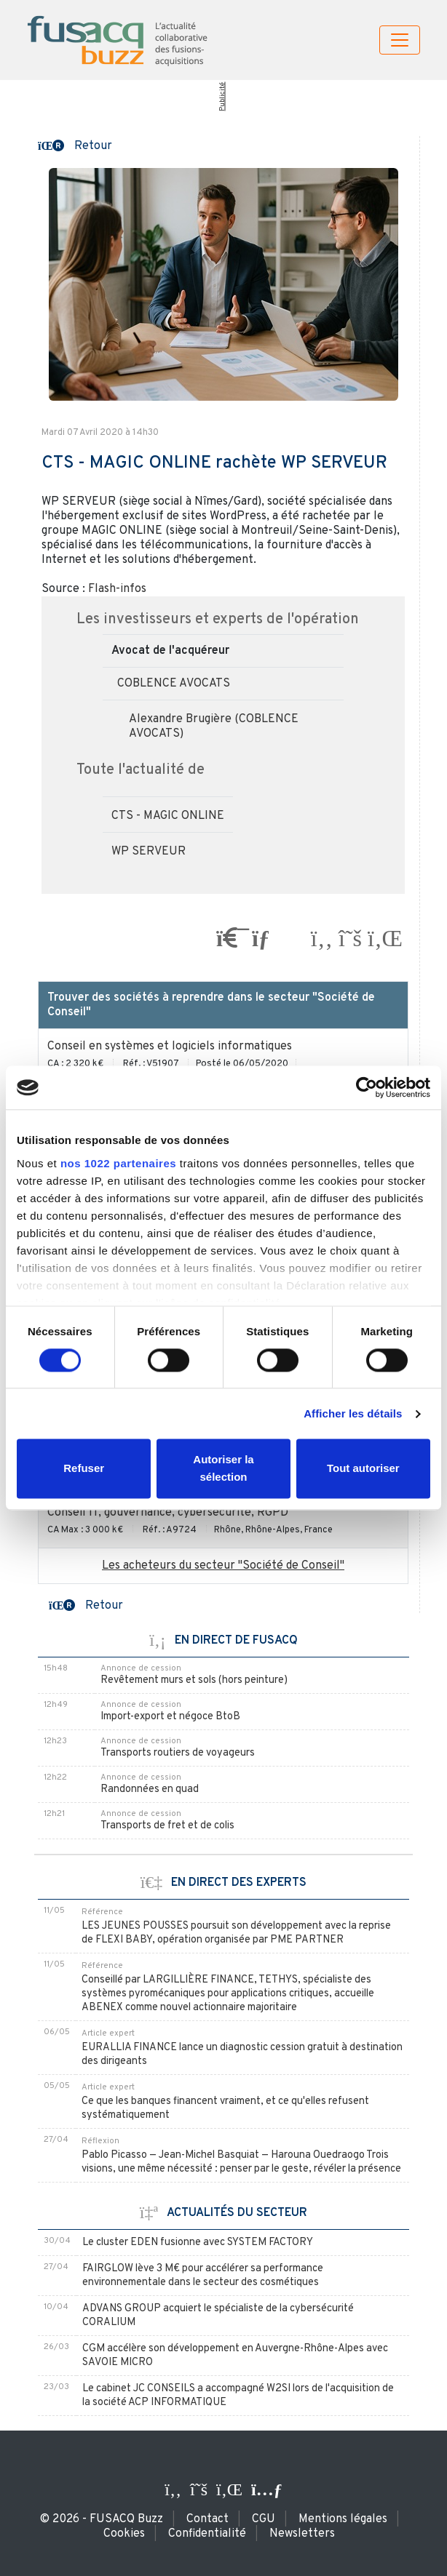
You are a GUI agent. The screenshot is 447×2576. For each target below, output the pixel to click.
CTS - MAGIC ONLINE (167, 816)
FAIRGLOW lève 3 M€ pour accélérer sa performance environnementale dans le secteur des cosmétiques (202, 2275)
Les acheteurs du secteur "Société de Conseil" (223, 1566)
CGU (263, 2519)
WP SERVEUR (148, 851)
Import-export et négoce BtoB (170, 1717)
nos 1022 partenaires (118, 1163)
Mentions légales (342, 2519)
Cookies (124, 2534)
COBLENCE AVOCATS (173, 683)
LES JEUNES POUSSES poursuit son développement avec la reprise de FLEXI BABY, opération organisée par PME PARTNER (236, 1933)
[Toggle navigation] (399, 40)
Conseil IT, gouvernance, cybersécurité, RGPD (167, 1512)
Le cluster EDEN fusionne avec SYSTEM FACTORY (197, 2242)
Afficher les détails (353, 1413)
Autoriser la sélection (223, 1469)
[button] (75, 144)
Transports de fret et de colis (167, 1826)
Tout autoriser (363, 1469)
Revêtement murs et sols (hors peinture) (194, 1680)
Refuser (83, 1469)
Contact (207, 2519)
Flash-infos (117, 589)
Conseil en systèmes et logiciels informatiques (169, 1046)
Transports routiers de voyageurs (177, 1753)
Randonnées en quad (149, 1789)
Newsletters (302, 2534)
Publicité (221, 96)
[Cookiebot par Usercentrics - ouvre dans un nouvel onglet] (366, 1087)
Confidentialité (207, 2534)
